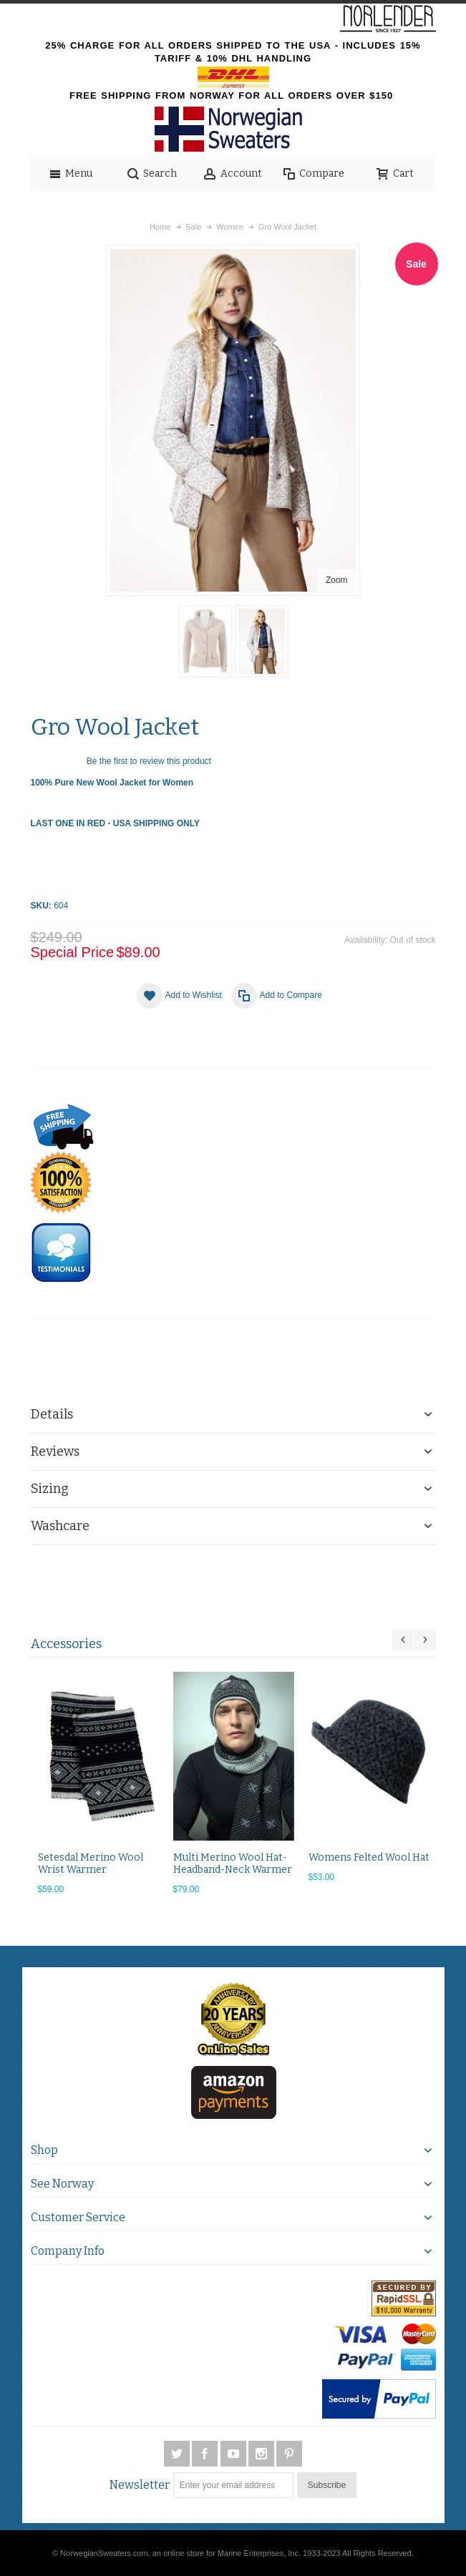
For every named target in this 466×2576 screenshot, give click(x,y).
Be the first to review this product (149, 761)
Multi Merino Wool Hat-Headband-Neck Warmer (232, 1863)
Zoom (337, 580)
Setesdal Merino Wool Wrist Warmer (90, 1863)
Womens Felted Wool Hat (369, 1857)
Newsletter (140, 2485)
